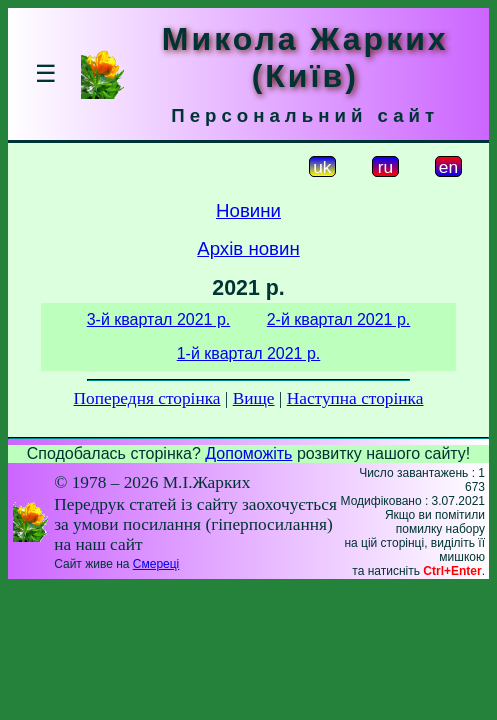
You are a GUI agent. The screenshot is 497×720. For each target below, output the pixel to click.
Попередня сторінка (147, 398)
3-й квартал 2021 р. (159, 319)
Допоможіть (248, 453)
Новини (248, 210)
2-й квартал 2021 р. (339, 319)
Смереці (156, 564)
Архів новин (248, 248)
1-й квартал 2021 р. (249, 353)
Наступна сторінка (355, 398)
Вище (254, 398)
